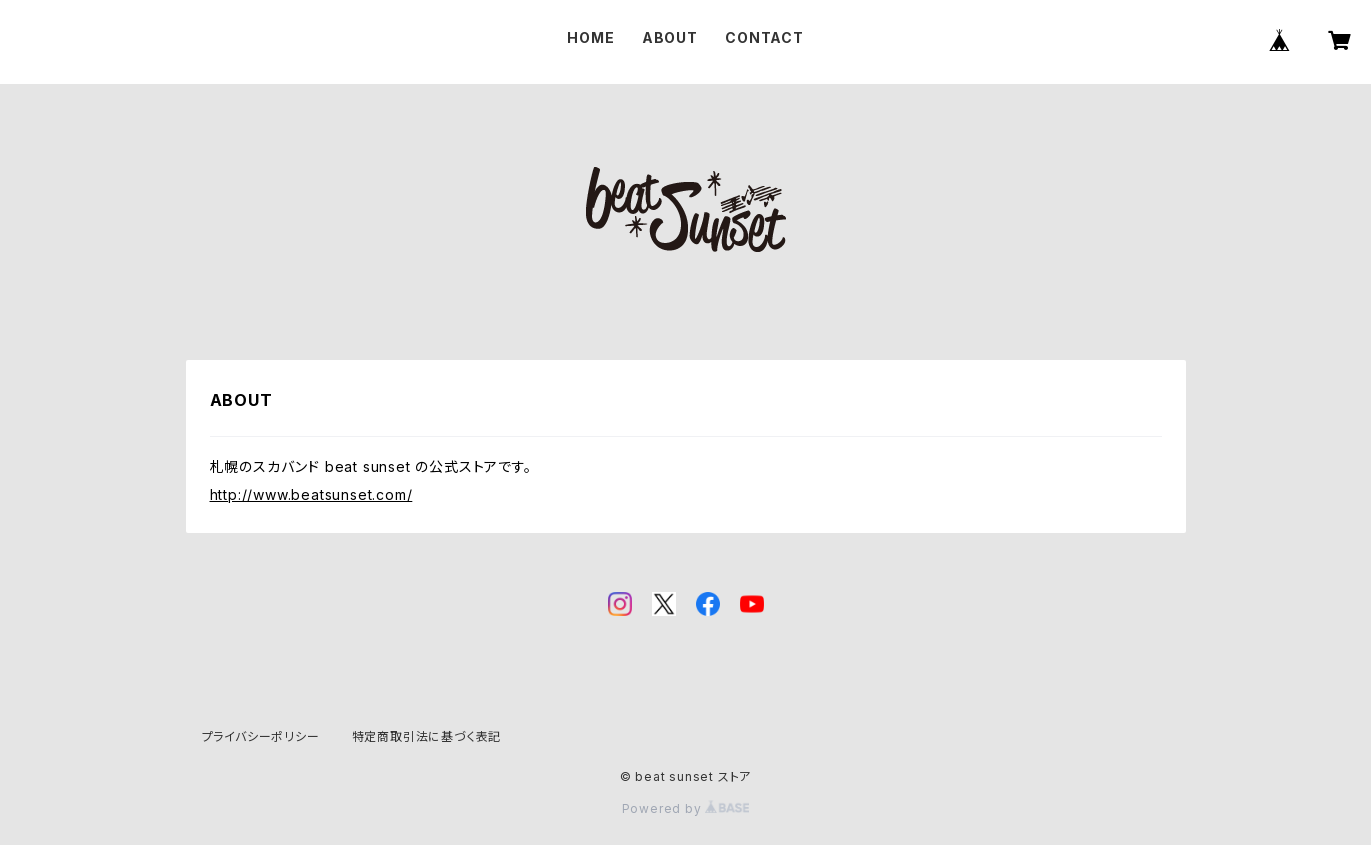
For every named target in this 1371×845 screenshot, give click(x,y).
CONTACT (764, 37)
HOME (590, 37)
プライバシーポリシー (261, 736)
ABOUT (670, 37)
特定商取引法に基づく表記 (427, 736)
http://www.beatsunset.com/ (311, 494)
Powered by (686, 808)
